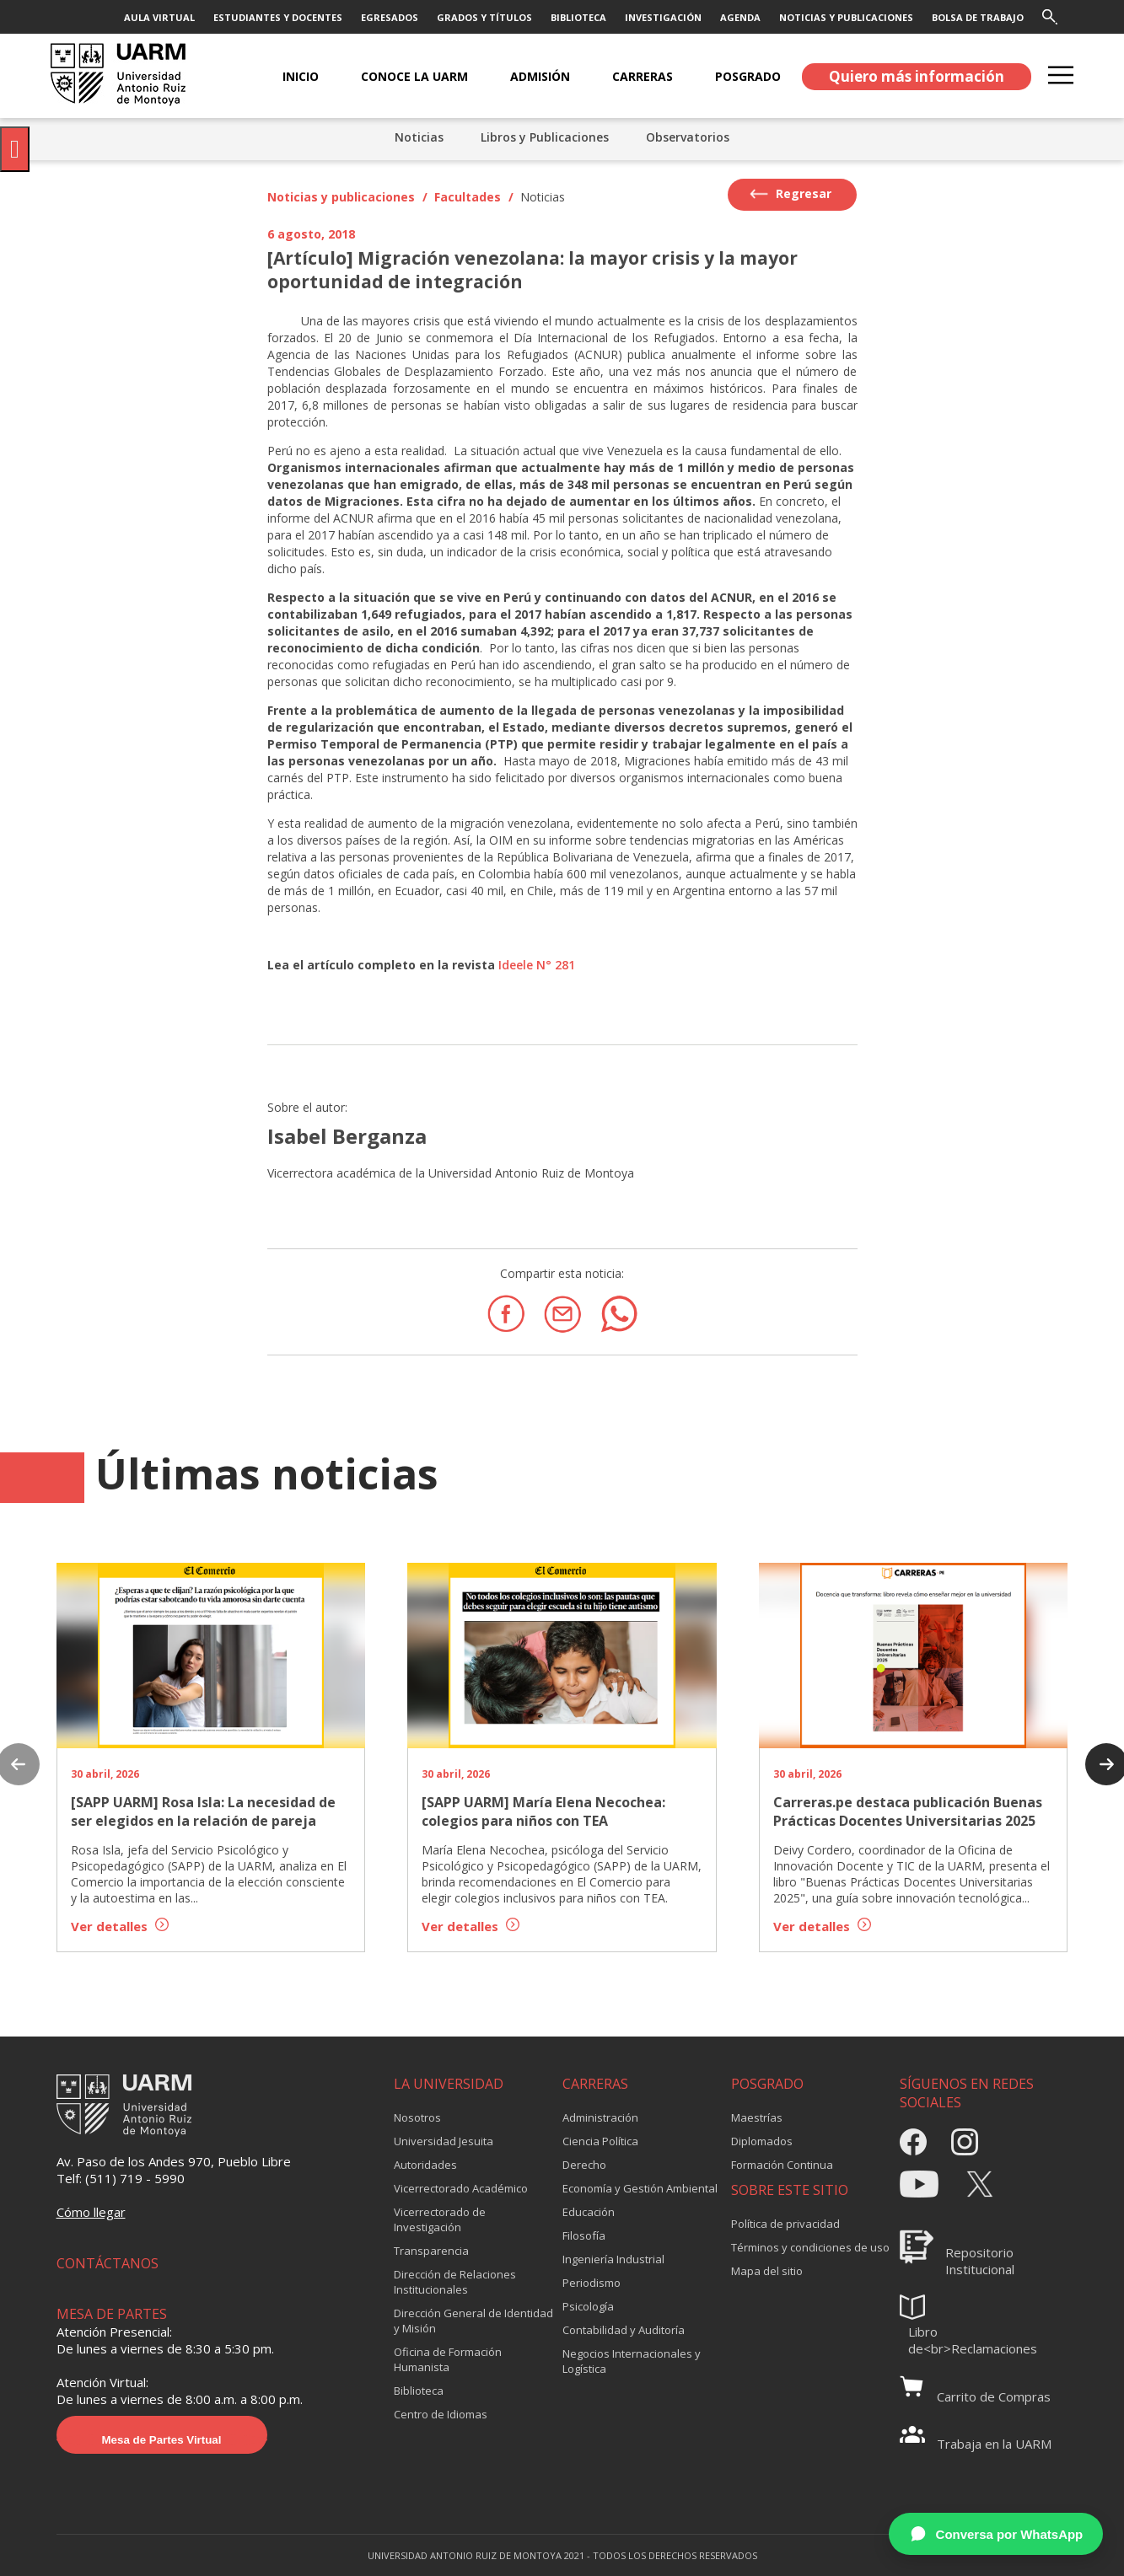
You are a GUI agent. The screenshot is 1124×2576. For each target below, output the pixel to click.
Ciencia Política (600, 2141)
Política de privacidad (785, 2223)
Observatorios (687, 137)
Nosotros (417, 2117)
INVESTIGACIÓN (663, 17)
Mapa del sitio (767, 2270)
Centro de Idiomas (440, 2414)
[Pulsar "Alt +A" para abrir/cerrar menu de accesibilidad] (15, 149)
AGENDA (740, 17)
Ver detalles (120, 1926)
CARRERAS (642, 76)
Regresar (790, 194)
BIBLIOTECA (578, 17)
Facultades (467, 197)
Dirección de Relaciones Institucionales (455, 2282)
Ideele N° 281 (536, 965)
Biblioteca (419, 2390)
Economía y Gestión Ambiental (640, 2188)
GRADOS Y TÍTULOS (484, 17)
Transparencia (431, 2250)
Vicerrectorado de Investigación (440, 2219)
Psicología (588, 2306)
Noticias (419, 137)
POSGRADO (748, 76)
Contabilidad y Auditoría (623, 2329)
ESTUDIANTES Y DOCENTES (277, 17)
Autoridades (425, 2164)
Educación (588, 2211)
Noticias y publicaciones (341, 197)
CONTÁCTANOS (107, 2263)
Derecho (584, 2164)
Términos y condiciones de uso (810, 2247)
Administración (600, 2117)
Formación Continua (782, 2164)
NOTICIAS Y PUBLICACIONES (846, 17)
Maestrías (756, 2117)
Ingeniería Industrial (613, 2259)
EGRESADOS (389, 17)
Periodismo (591, 2282)
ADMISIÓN (540, 76)
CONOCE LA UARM (414, 76)
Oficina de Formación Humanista (448, 2359)
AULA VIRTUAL (159, 17)
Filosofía (583, 2235)
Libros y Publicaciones (545, 137)
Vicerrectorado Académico (461, 2188)
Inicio (300, 76)
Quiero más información (916, 76)
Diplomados (762, 2141)
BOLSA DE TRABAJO (978, 17)
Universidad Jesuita (443, 2141)
